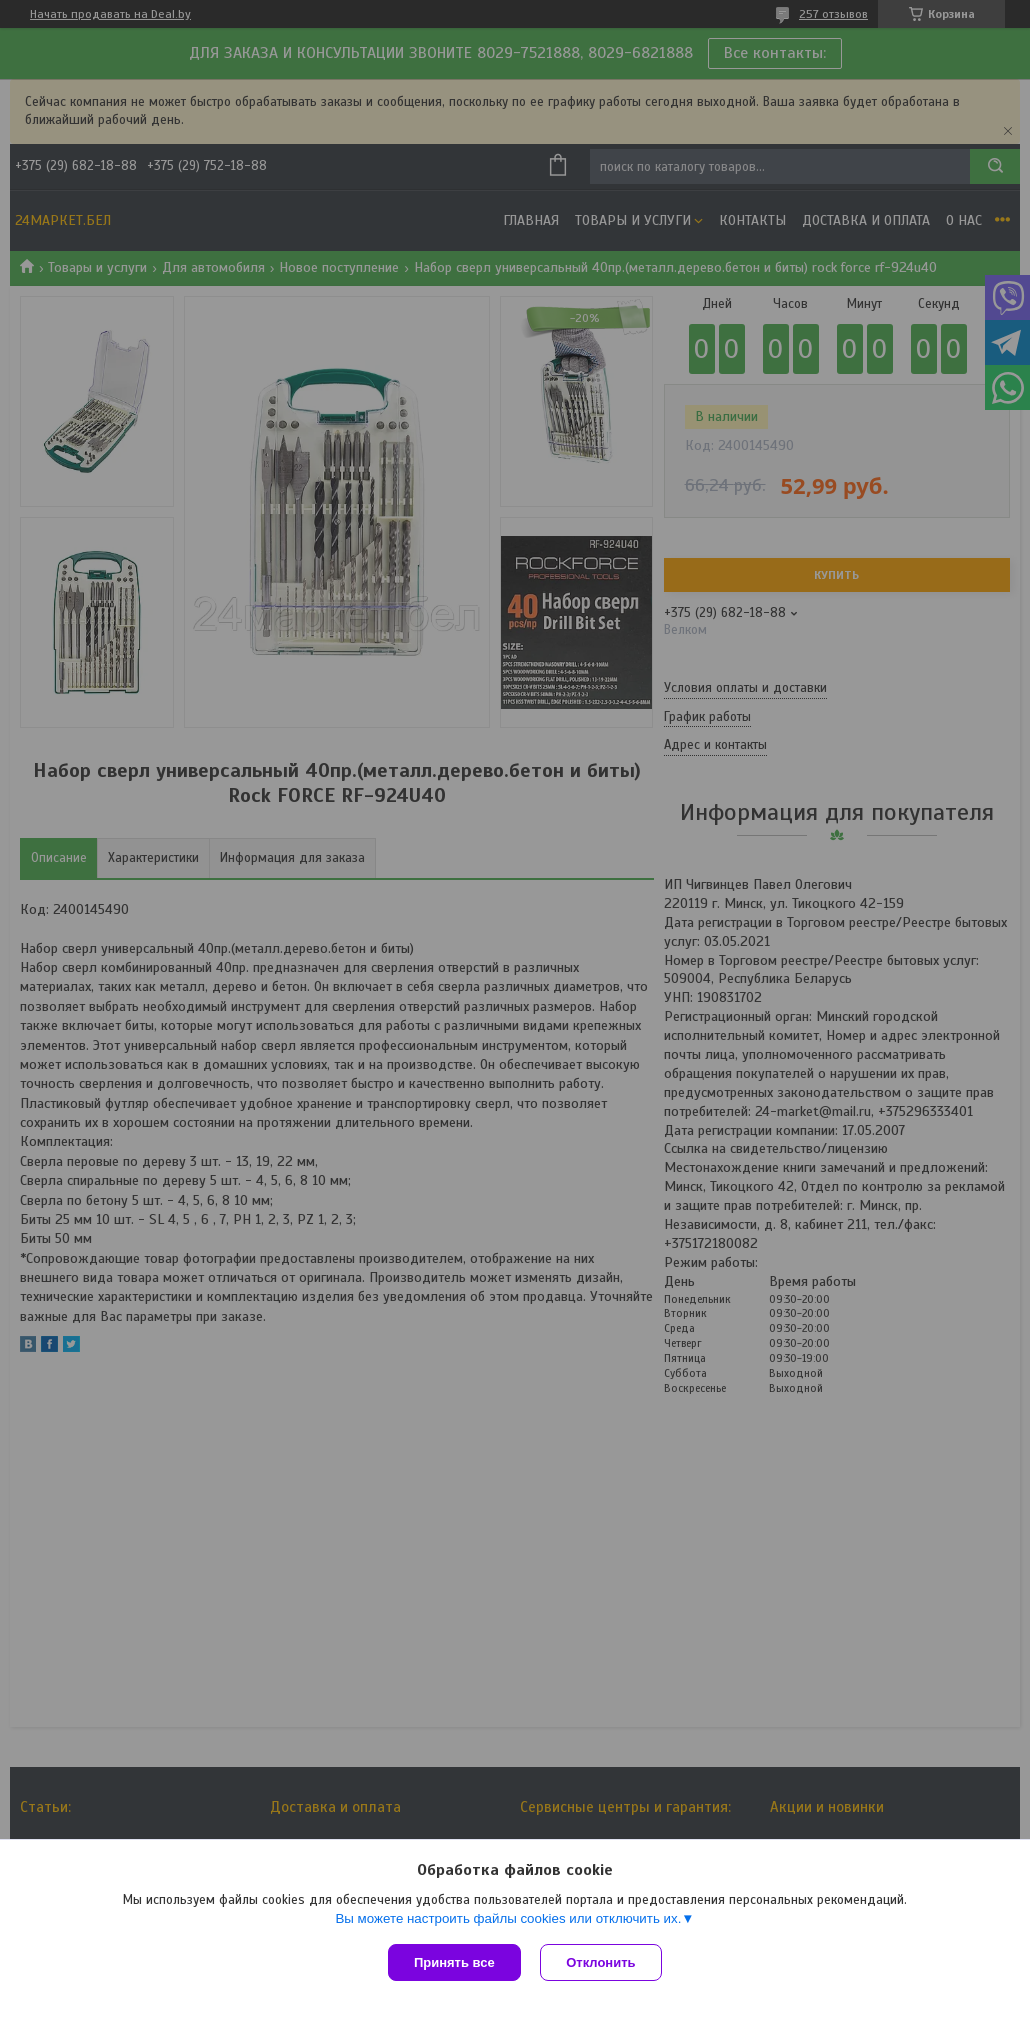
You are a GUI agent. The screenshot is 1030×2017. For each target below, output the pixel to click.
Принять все (454, 1962)
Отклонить (601, 1962)
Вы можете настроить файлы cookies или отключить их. (508, 1918)
